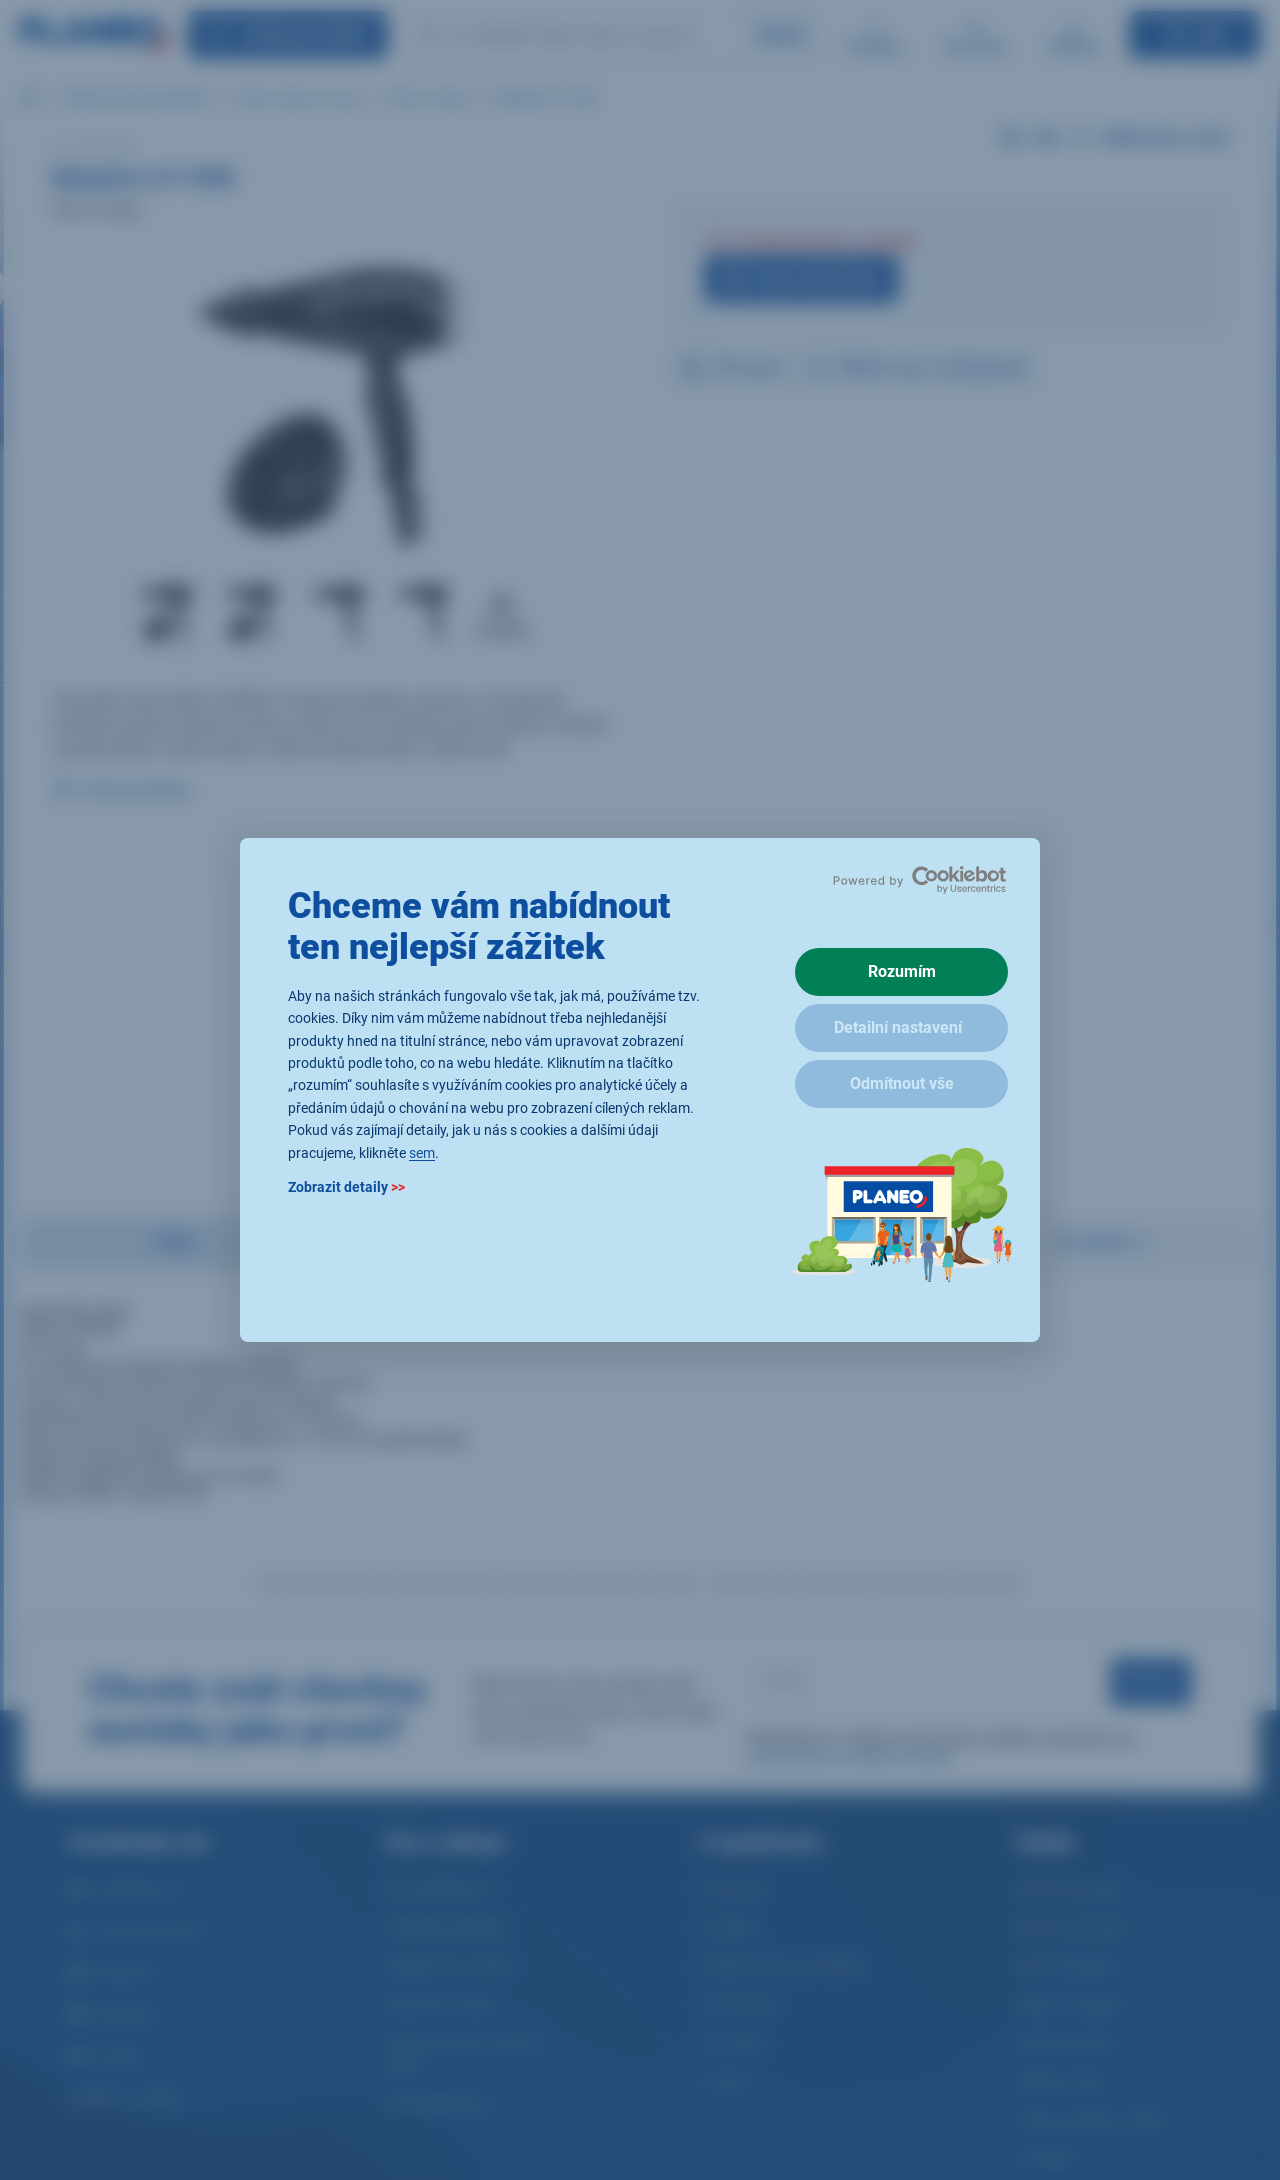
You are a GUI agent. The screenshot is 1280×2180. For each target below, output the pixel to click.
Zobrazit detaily (346, 1187)
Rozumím (902, 971)
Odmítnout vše (902, 1083)
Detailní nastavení (898, 1027)
